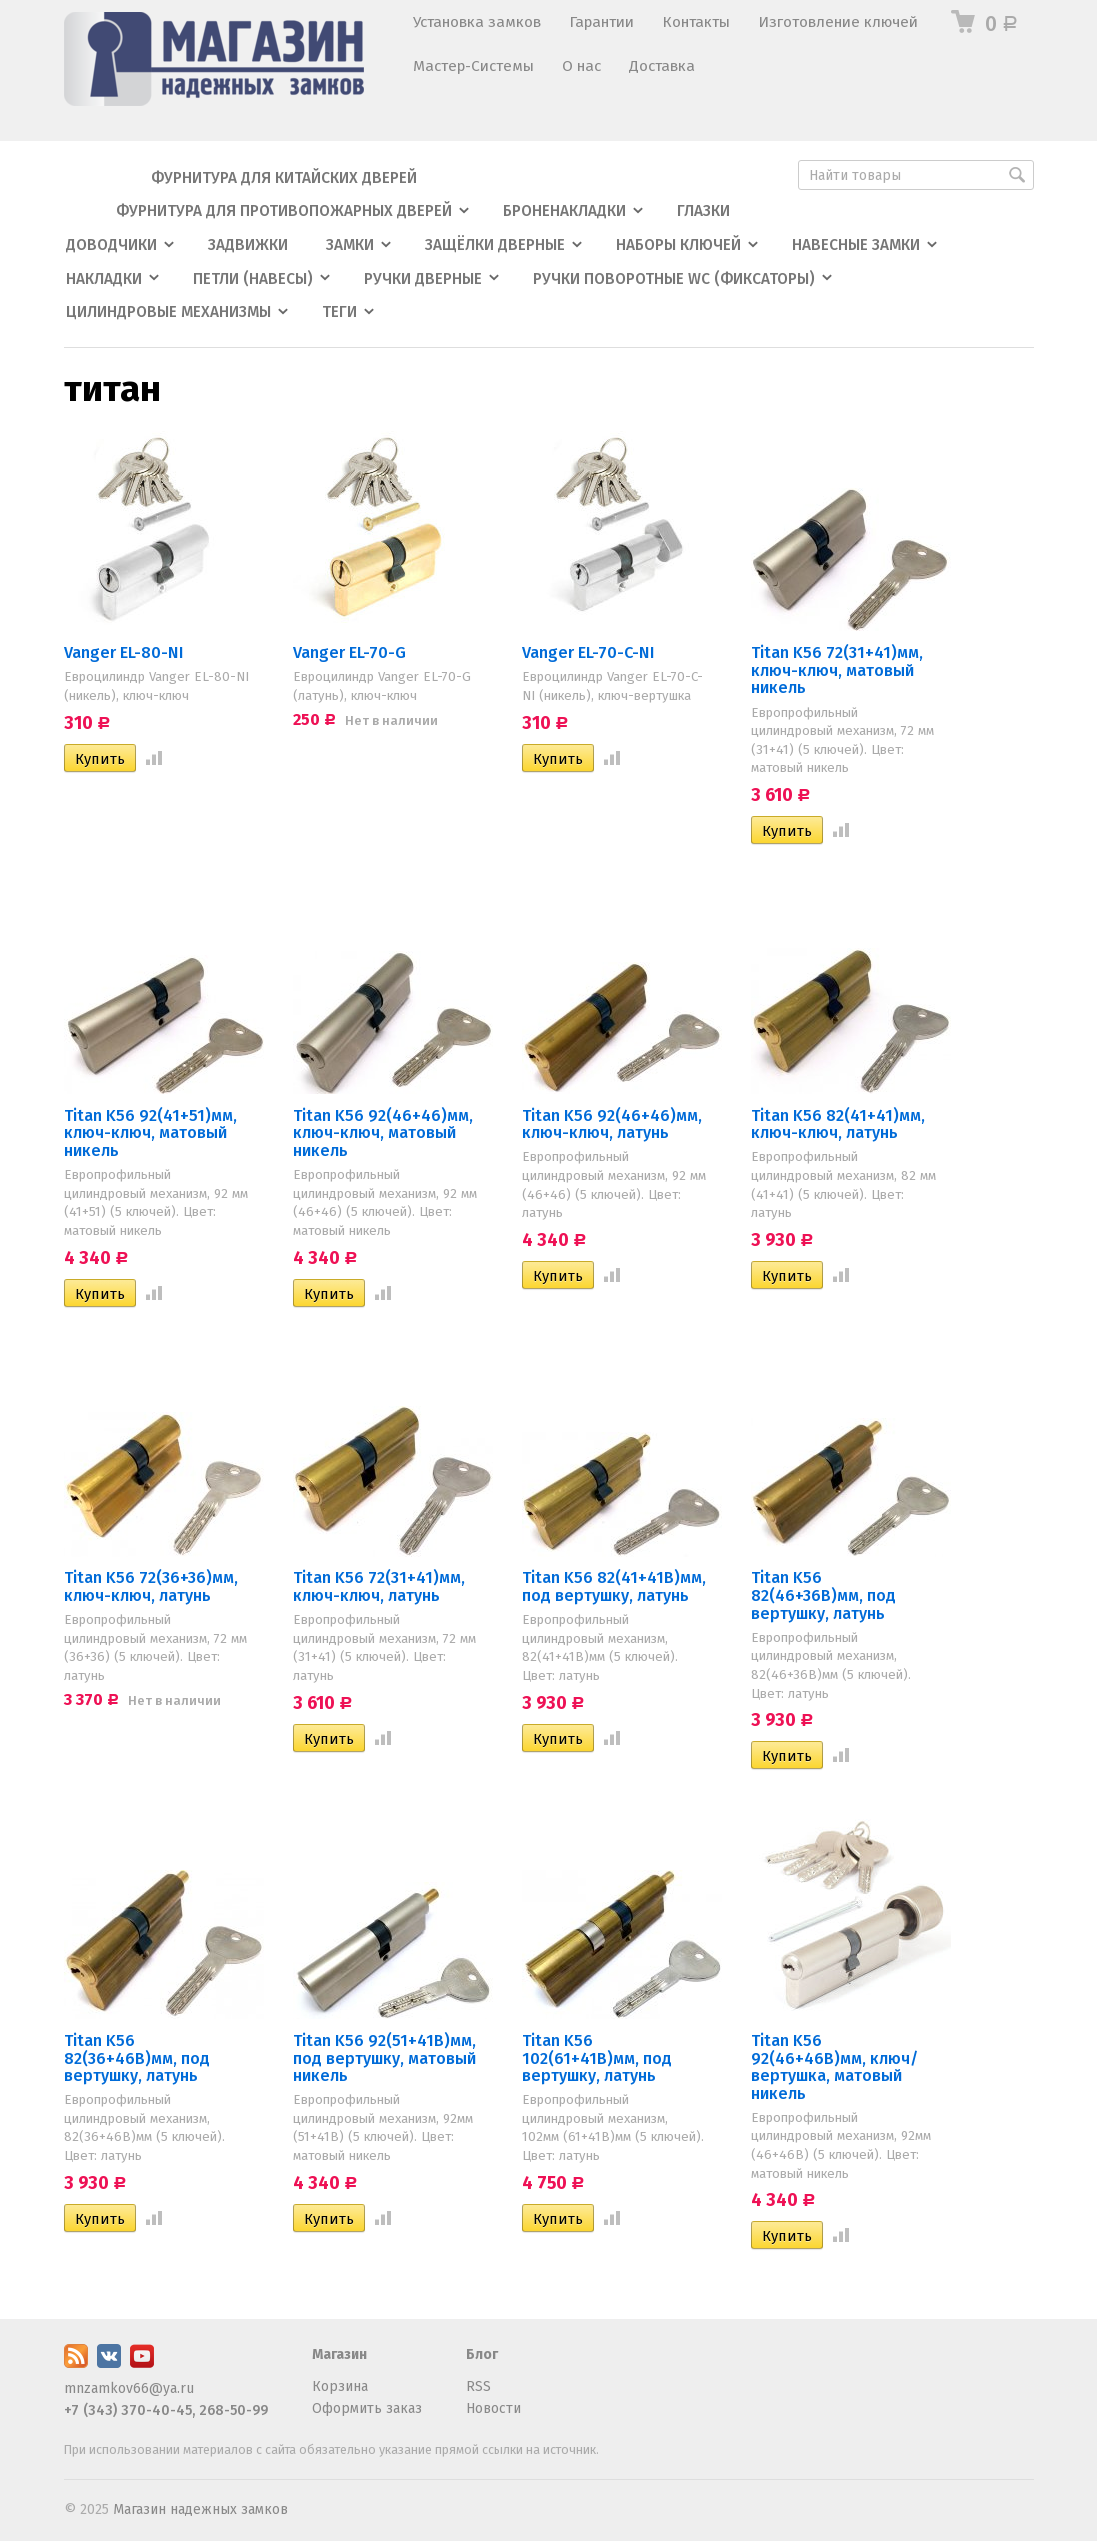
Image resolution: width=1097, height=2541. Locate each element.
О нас (581, 66)
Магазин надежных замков (200, 2509)
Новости (493, 2408)
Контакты (696, 22)
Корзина (340, 2386)
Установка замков (477, 22)
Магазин (339, 2354)
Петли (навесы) (253, 279)
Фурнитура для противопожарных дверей (284, 211)
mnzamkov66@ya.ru (129, 2388)
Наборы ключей (678, 245)
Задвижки (248, 245)
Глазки (703, 211)
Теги (339, 312)
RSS (478, 2386)
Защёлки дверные (495, 245)
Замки (350, 245)
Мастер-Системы (473, 66)
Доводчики (111, 245)
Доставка (662, 66)
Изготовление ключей (838, 22)
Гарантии (601, 22)
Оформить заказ (367, 2408)
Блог (482, 2354)
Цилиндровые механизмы (168, 312)
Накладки (104, 279)
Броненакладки (564, 211)
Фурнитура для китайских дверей (284, 178)
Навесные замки (856, 245)
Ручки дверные (423, 279)
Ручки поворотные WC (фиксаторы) (674, 279)
